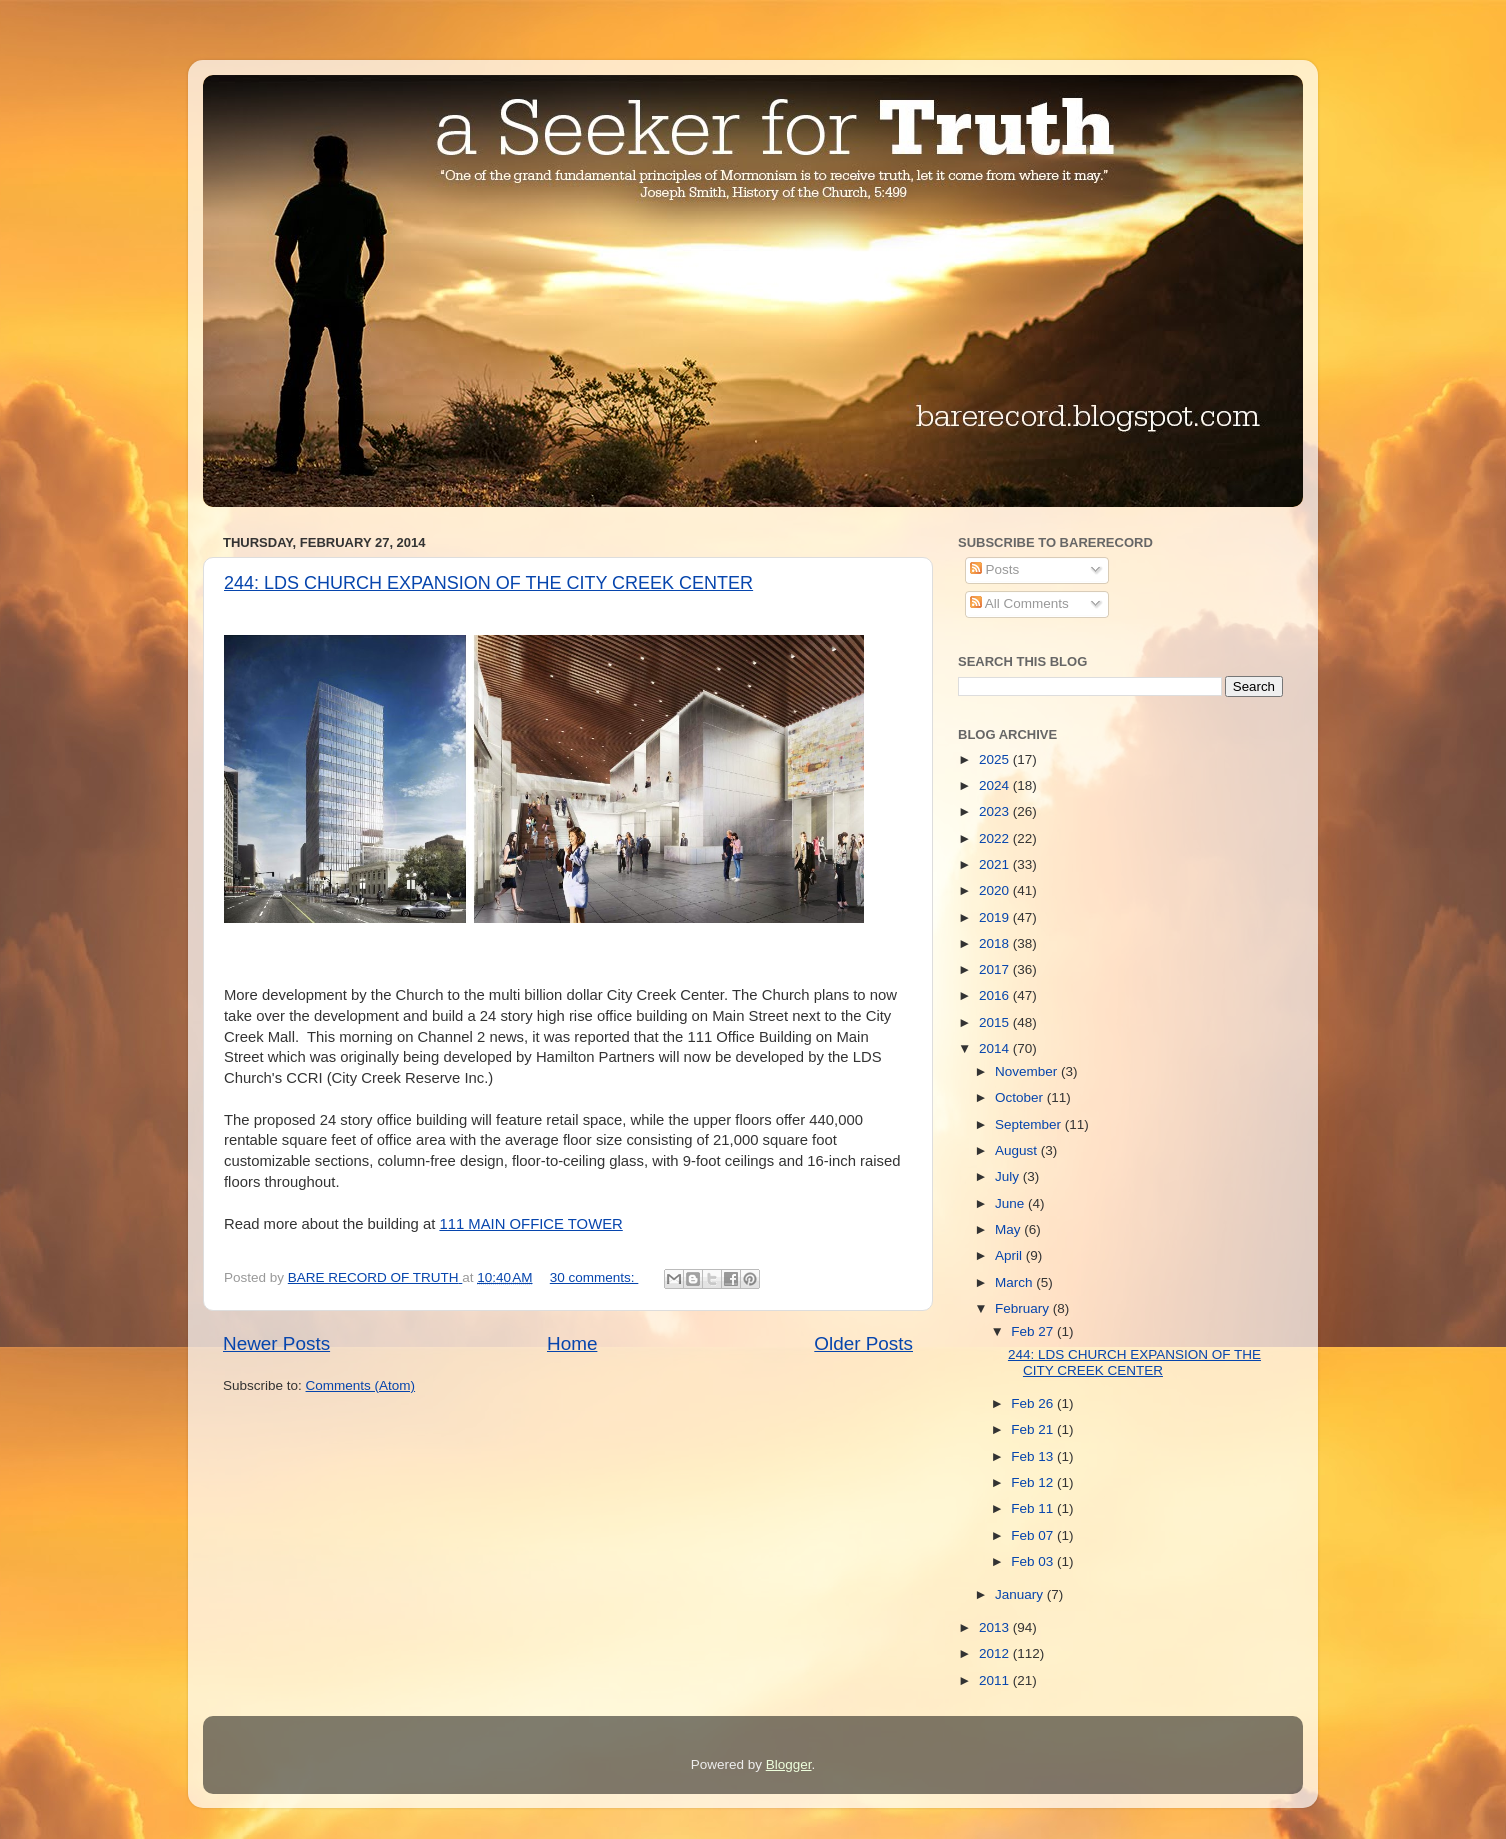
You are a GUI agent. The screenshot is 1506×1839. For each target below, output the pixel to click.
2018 (996, 943)
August (1018, 1150)
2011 (996, 1680)
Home (572, 1343)
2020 (996, 890)
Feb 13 (1034, 1456)
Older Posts (863, 1343)
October (1021, 1097)
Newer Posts (276, 1343)
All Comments (1019, 603)
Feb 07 (1034, 1535)
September (1030, 1124)
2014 (996, 1048)
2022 (996, 838)
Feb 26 (1034, 1403)
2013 (996, 1627)
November (1028, 1071)
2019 (996, 917)
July (1009, 1176)
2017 (996, 969)
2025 (996, 759)
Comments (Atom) (361, 1385)
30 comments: (594, 1277)
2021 (996, 864)
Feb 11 (1034, 1508)
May (1009, 1229)
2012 (996, 1653)
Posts (995, 569)
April (1010, 1255)
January (1021, 1594)
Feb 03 (1034, 1561)
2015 (996, 1022)
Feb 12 (1034, 1482)
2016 (996, 995)
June (1011, 1203)
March (1015, 1282)
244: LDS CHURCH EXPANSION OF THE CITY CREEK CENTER (488, 583)
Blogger (789, 1764)
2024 (996, 785)
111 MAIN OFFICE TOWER (530, 1224)
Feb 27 (1034, 1331)
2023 (996, 811)
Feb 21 (1034, 1429)
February (1024, 1308)
